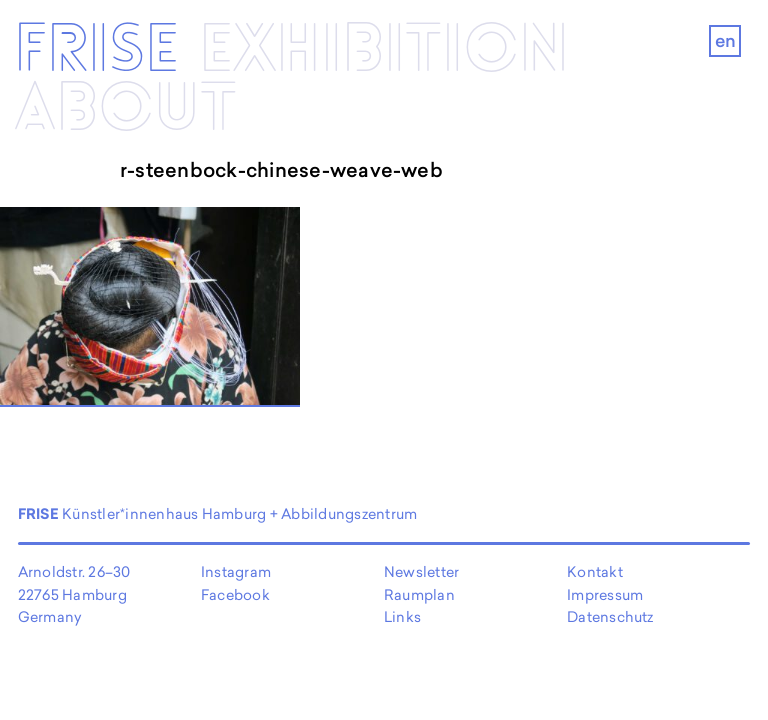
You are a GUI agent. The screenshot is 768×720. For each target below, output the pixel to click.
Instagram (236, 571)
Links (402, 616)
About (125, 109)
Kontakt (595, 571)
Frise (96, 50)
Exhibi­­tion (384, 50)
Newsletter (421, 571)
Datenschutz (610, 616)
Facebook (235, 594)
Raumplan (419, 594)
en (725, 40)
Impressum (605, 594)
